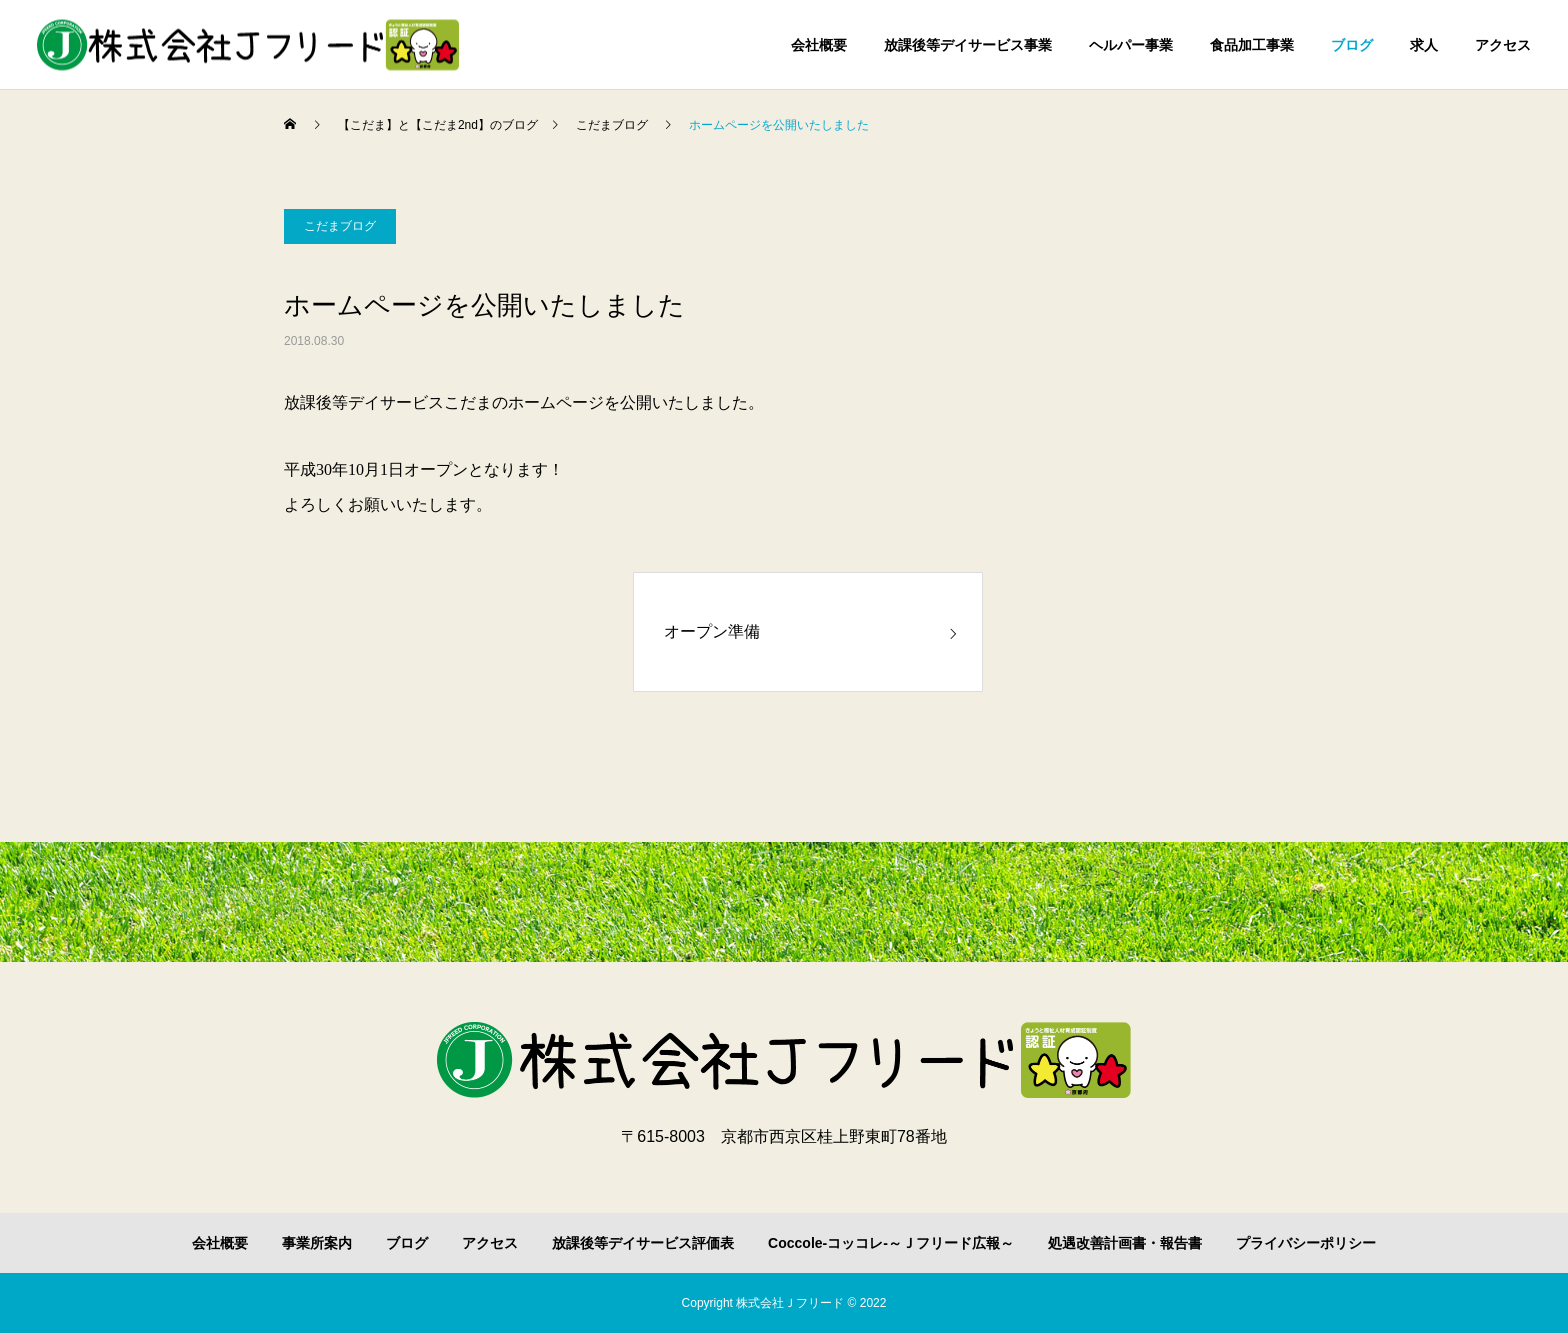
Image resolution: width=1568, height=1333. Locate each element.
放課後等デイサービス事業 (968, 45)
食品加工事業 (1252, 45)
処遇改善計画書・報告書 (1125, 1243)
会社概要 (819, 45)
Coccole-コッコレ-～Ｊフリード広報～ (891, 1243)
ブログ (1352, 45)
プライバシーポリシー (1306, 1243)
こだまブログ (340, 226)
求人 (1424, 45)
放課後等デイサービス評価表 (643, 1243)
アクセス (1503, 45)
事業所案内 (317, 1243)
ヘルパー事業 (1131, 45)
